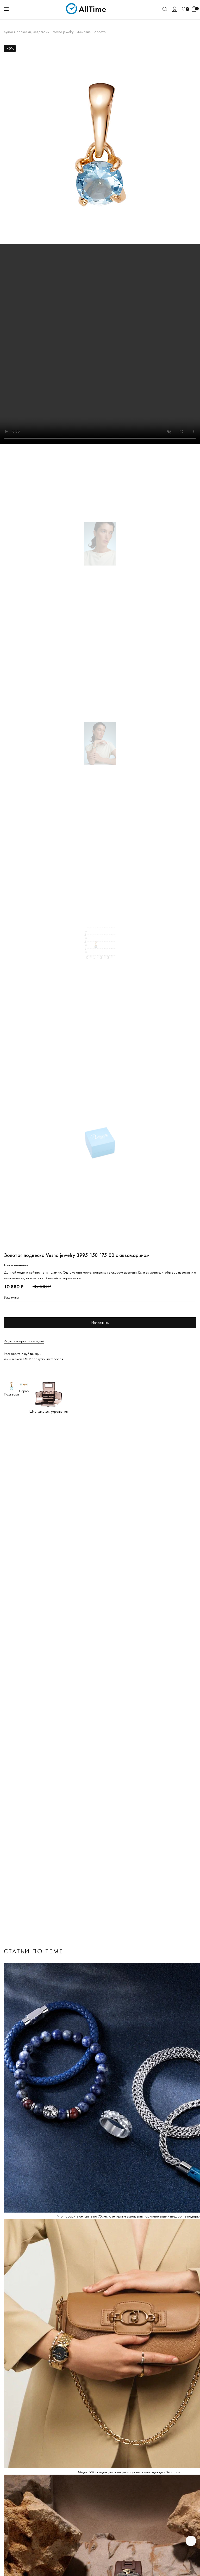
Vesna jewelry (63, 31)
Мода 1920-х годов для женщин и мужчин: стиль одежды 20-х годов (129, 2472)
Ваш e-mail (12, 1297)
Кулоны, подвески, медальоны (26, 31)
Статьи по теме (33, 1951)
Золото (100, 31)
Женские (84, 31)
